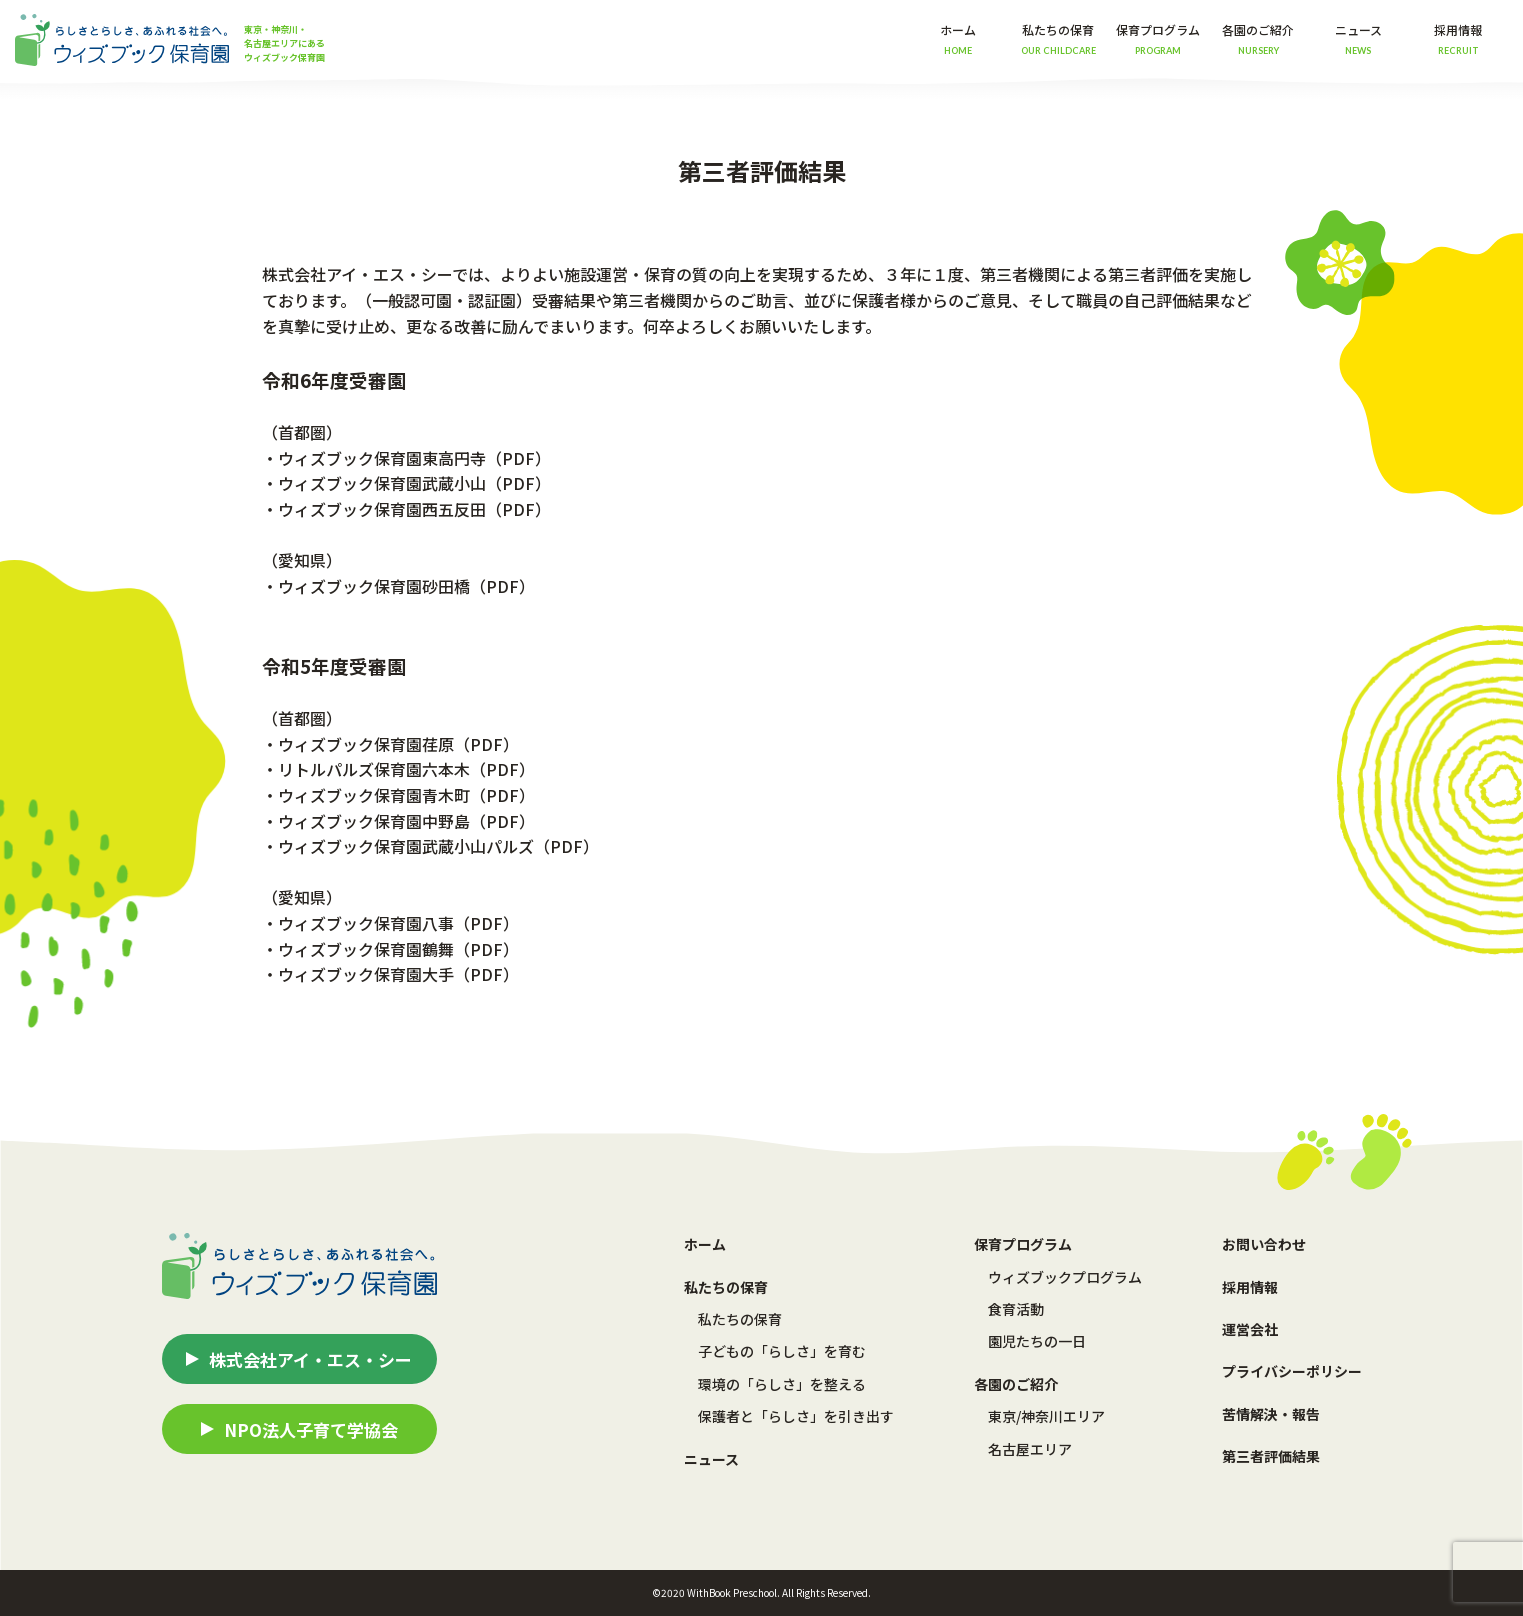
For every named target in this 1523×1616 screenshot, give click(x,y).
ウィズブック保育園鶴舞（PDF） (398, 949)
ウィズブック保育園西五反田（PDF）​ (414, 509)
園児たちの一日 (1037, 1341)
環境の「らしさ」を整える (782, 1384)
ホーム (958, 38)
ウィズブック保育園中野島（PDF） (406, 821)
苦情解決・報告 (1271, 1414)
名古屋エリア (1030, 1449)
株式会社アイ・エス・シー (310, 1359)
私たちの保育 (740, 1319)
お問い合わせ (1264, 1244)
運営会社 (1250, 1329)
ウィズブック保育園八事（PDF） (398, 923)
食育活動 (1016, 1309)
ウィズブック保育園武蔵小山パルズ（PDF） (438, 846)
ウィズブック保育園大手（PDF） (398, 974)
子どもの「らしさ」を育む (782, 1351)
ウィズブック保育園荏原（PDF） (398, 744)
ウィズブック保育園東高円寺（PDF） (414, 458)
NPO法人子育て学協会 (311, 1429)
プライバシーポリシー (1292, 1371)
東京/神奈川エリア (1046, 1416)
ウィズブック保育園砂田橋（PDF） (406, 586)
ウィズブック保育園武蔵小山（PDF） (414, 483)
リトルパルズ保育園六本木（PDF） (406, 769)
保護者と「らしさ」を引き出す (796, 1416)
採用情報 (1458, 38)
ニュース (1358, 38)
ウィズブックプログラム (1065, 1277)
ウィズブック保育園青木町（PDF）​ (406, 795)
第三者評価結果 (1271, 1456)
